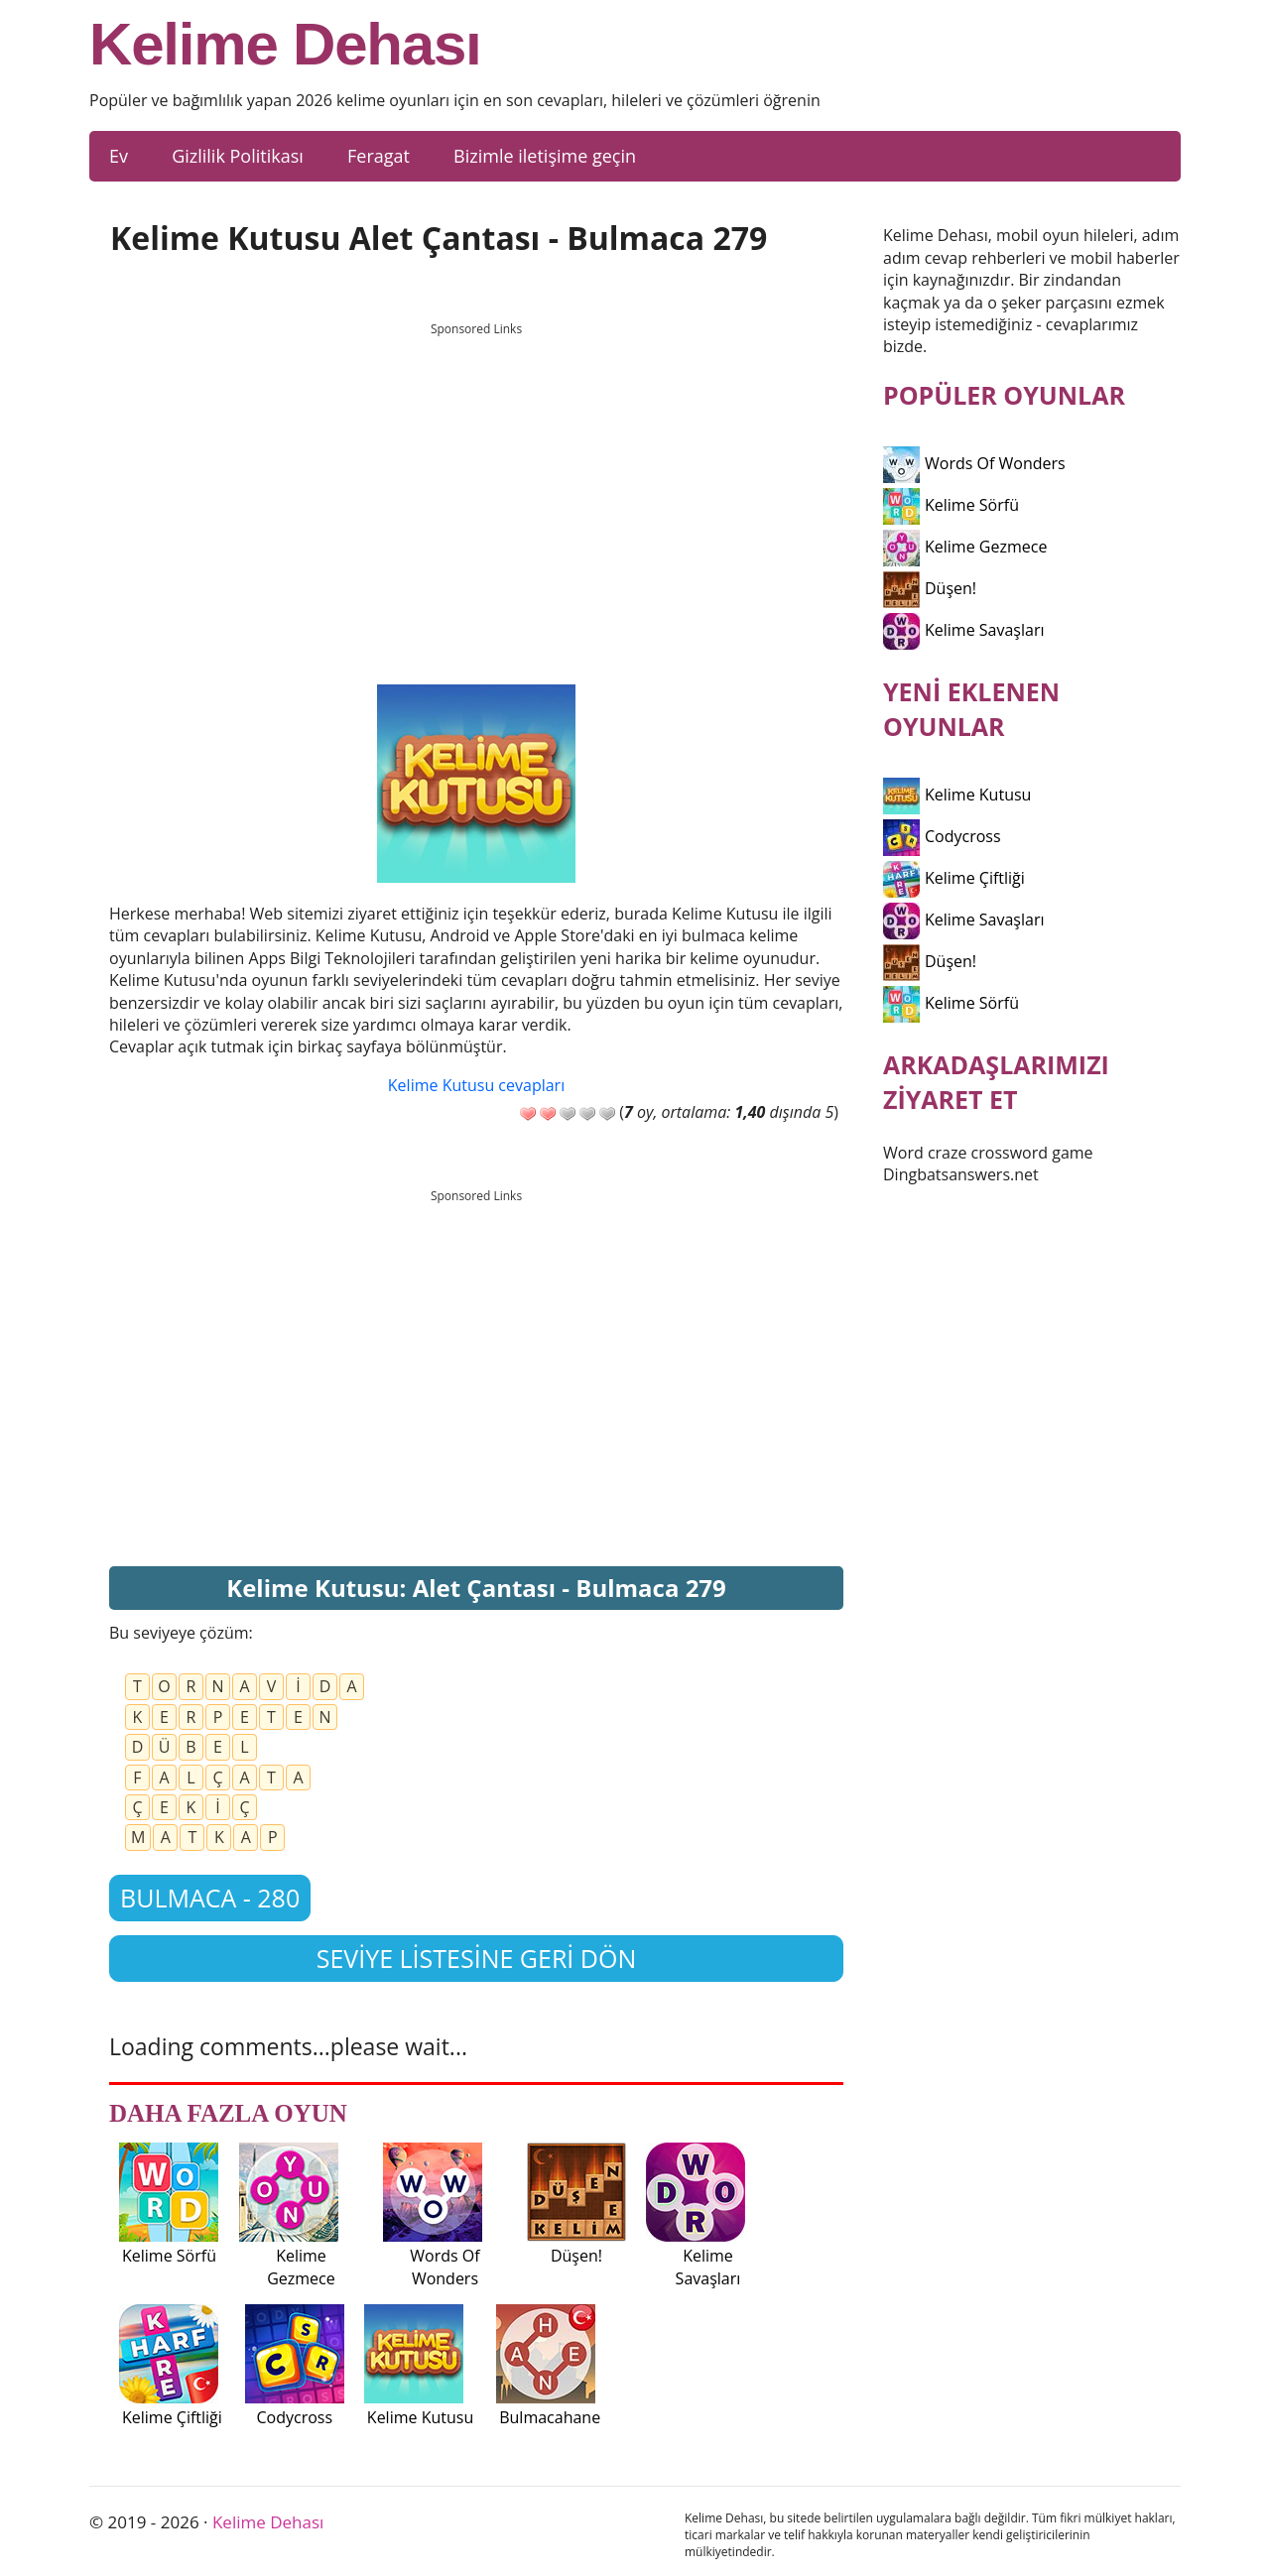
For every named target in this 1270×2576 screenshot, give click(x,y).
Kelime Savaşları (964, 630)
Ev (118, 156)
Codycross (942, 836)
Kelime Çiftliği (954, 878)
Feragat (378, 156)
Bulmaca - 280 (210, 1897)
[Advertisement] (476, 485)
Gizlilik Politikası (238, 156)
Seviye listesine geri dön (477, 1958)
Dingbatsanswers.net (961, 1174)
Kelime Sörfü (951, 505)
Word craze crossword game (988, 1153)
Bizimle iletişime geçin (544, 156)
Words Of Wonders (974, 463)
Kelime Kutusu (957, 794)
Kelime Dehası (285, 44)
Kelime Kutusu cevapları (476, 1085)
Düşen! (929, 588)
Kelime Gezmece (965, 546)
